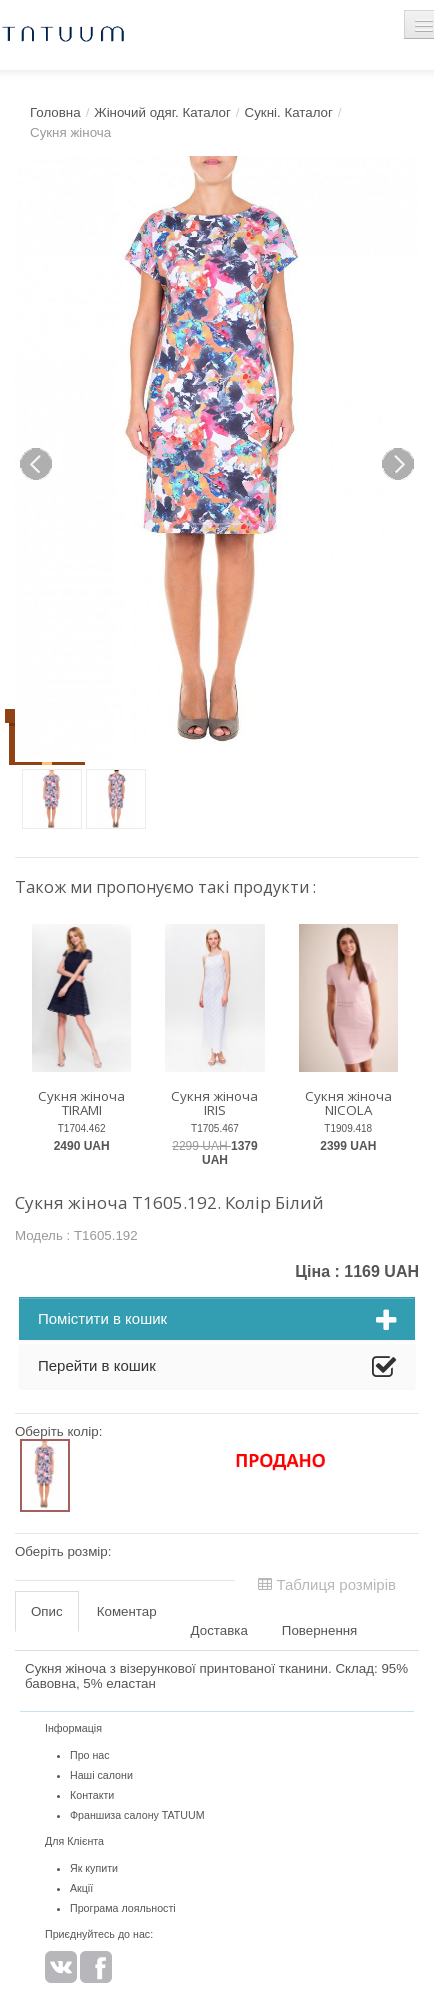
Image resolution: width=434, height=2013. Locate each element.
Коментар (127, 1611)
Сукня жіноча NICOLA (348, 1103)
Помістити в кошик (217, 1321)
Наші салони (101, 1775)
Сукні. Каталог (289, 112)
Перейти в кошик (217, 1368)
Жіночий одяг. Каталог (162, 112)
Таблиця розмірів (327, 1584)
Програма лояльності (123, 1908)
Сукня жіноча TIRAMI (81, 1103)
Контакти (92, 1795)
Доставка (219, 1630)
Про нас (90, 1755)
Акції (81, 1888)
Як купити (94, 1868)
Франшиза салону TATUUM (137, 1815)
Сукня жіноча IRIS (214, 1103)
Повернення (319, 1630)
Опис (47, 1611)
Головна (55, 112)
